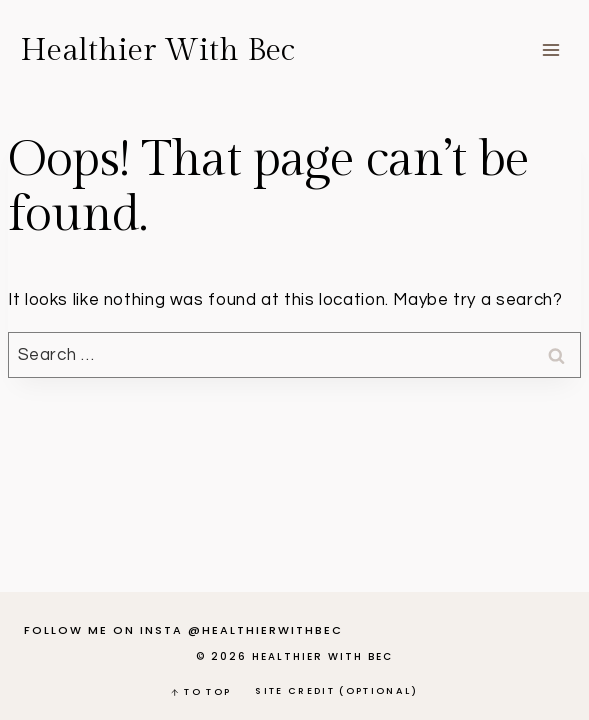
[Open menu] (550, 49)
